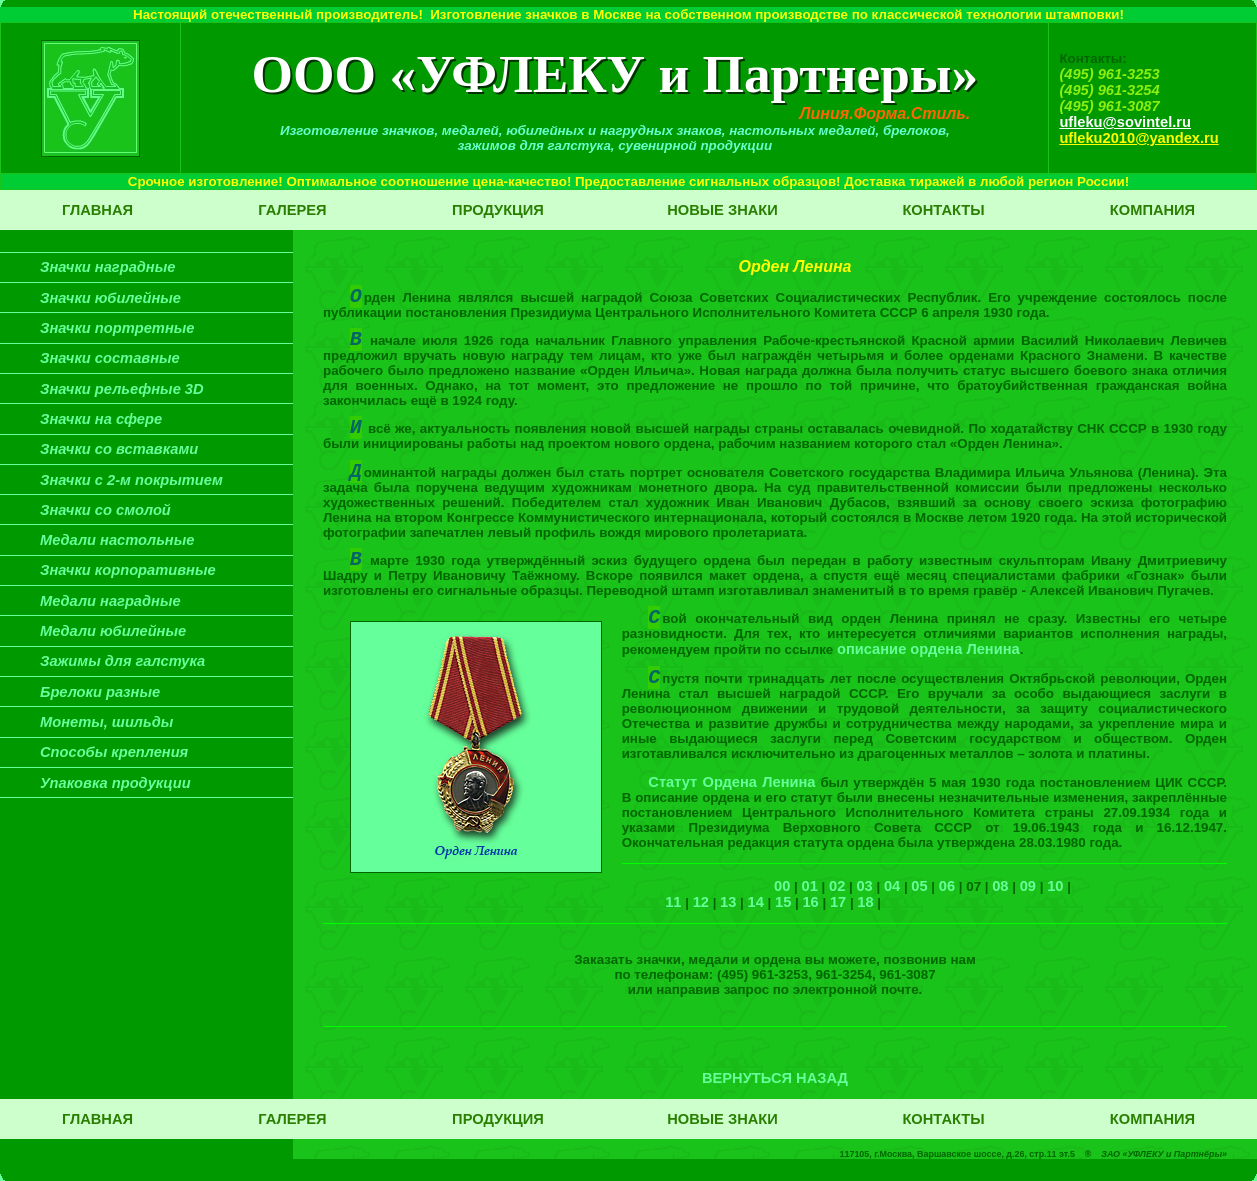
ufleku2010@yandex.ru (1138, 138)
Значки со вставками (119, 449)
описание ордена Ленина (928, 649)
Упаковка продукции (115, 783)
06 (947, 886)
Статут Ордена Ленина (731, 782)
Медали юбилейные (113, 631)
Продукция (498, 210)
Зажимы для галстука (122, 661)
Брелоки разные (100, 692)
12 (701, 902)
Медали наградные (110, 601)
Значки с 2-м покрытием (131, 480)
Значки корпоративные (128, 570)
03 (864, 886)
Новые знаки (722, 210)
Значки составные (110, 358)
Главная (97, 210)
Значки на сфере (101, 419)
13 (728, 902)
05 (919, 886)
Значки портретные (117, 328)
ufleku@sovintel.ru (1125, 122)
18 (865, 902)
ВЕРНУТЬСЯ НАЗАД (775, 1078)
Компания (1152, 210)
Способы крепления (114, 752)
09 (1028, 886)
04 (892, 886)
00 (782, 886)
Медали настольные (117, 540)
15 (783, 902)
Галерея (292, 210)
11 (673, 902)
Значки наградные (107, 267)
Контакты (943, 210)
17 (838, 902)
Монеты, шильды (106, 722)
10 (1055, 886)
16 (810, 902)
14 (756, 902)
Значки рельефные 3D (122, 389)
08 (1000, 886)
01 (810, 886)
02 (837, 886)
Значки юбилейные (110, 298)
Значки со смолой (105, 510)
